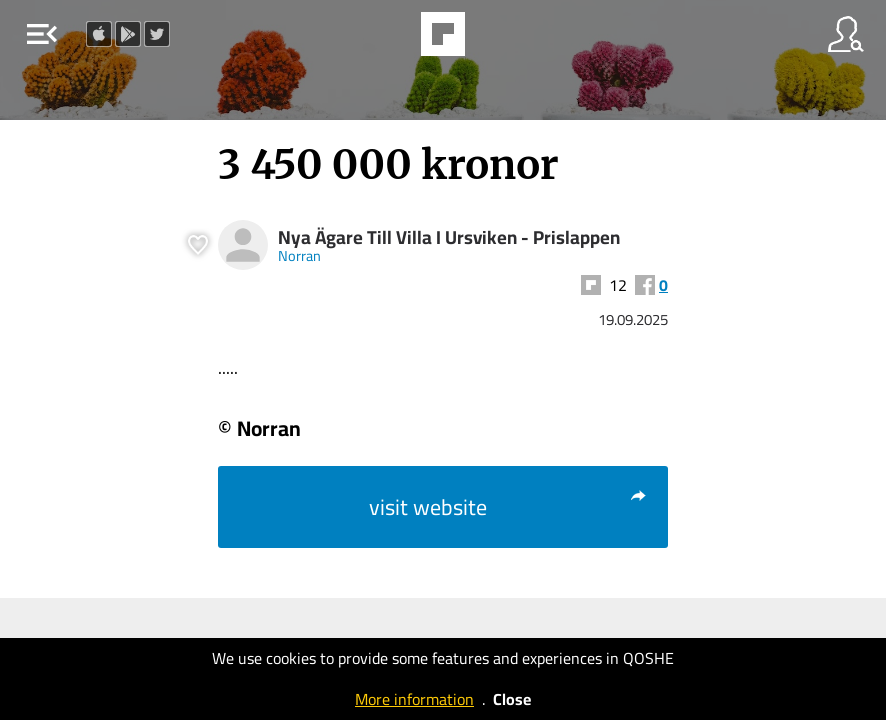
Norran (299, 255)
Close (512, 699)
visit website (508, 507)
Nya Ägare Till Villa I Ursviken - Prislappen (449, 237)
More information (414, 699)
